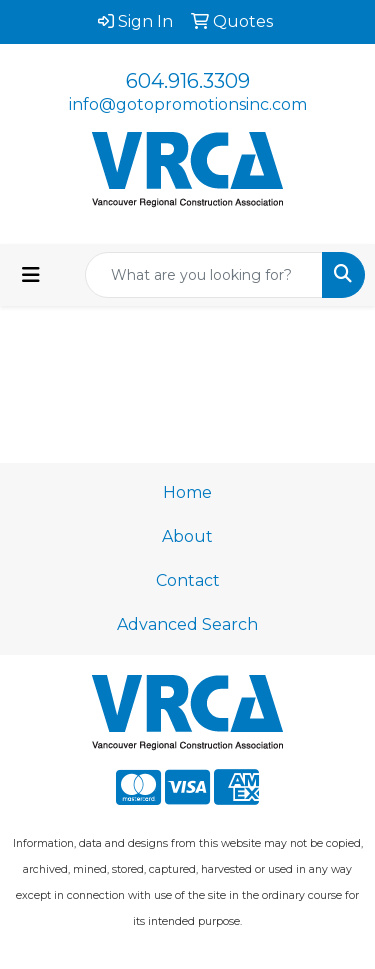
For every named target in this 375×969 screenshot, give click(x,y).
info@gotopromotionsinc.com (188, 104)
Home (187, 492)
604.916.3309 (188, 81)
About (187, 536)
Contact (188, 580)
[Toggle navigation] (31, 275)
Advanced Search (187, 624)
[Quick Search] (204, 275)
